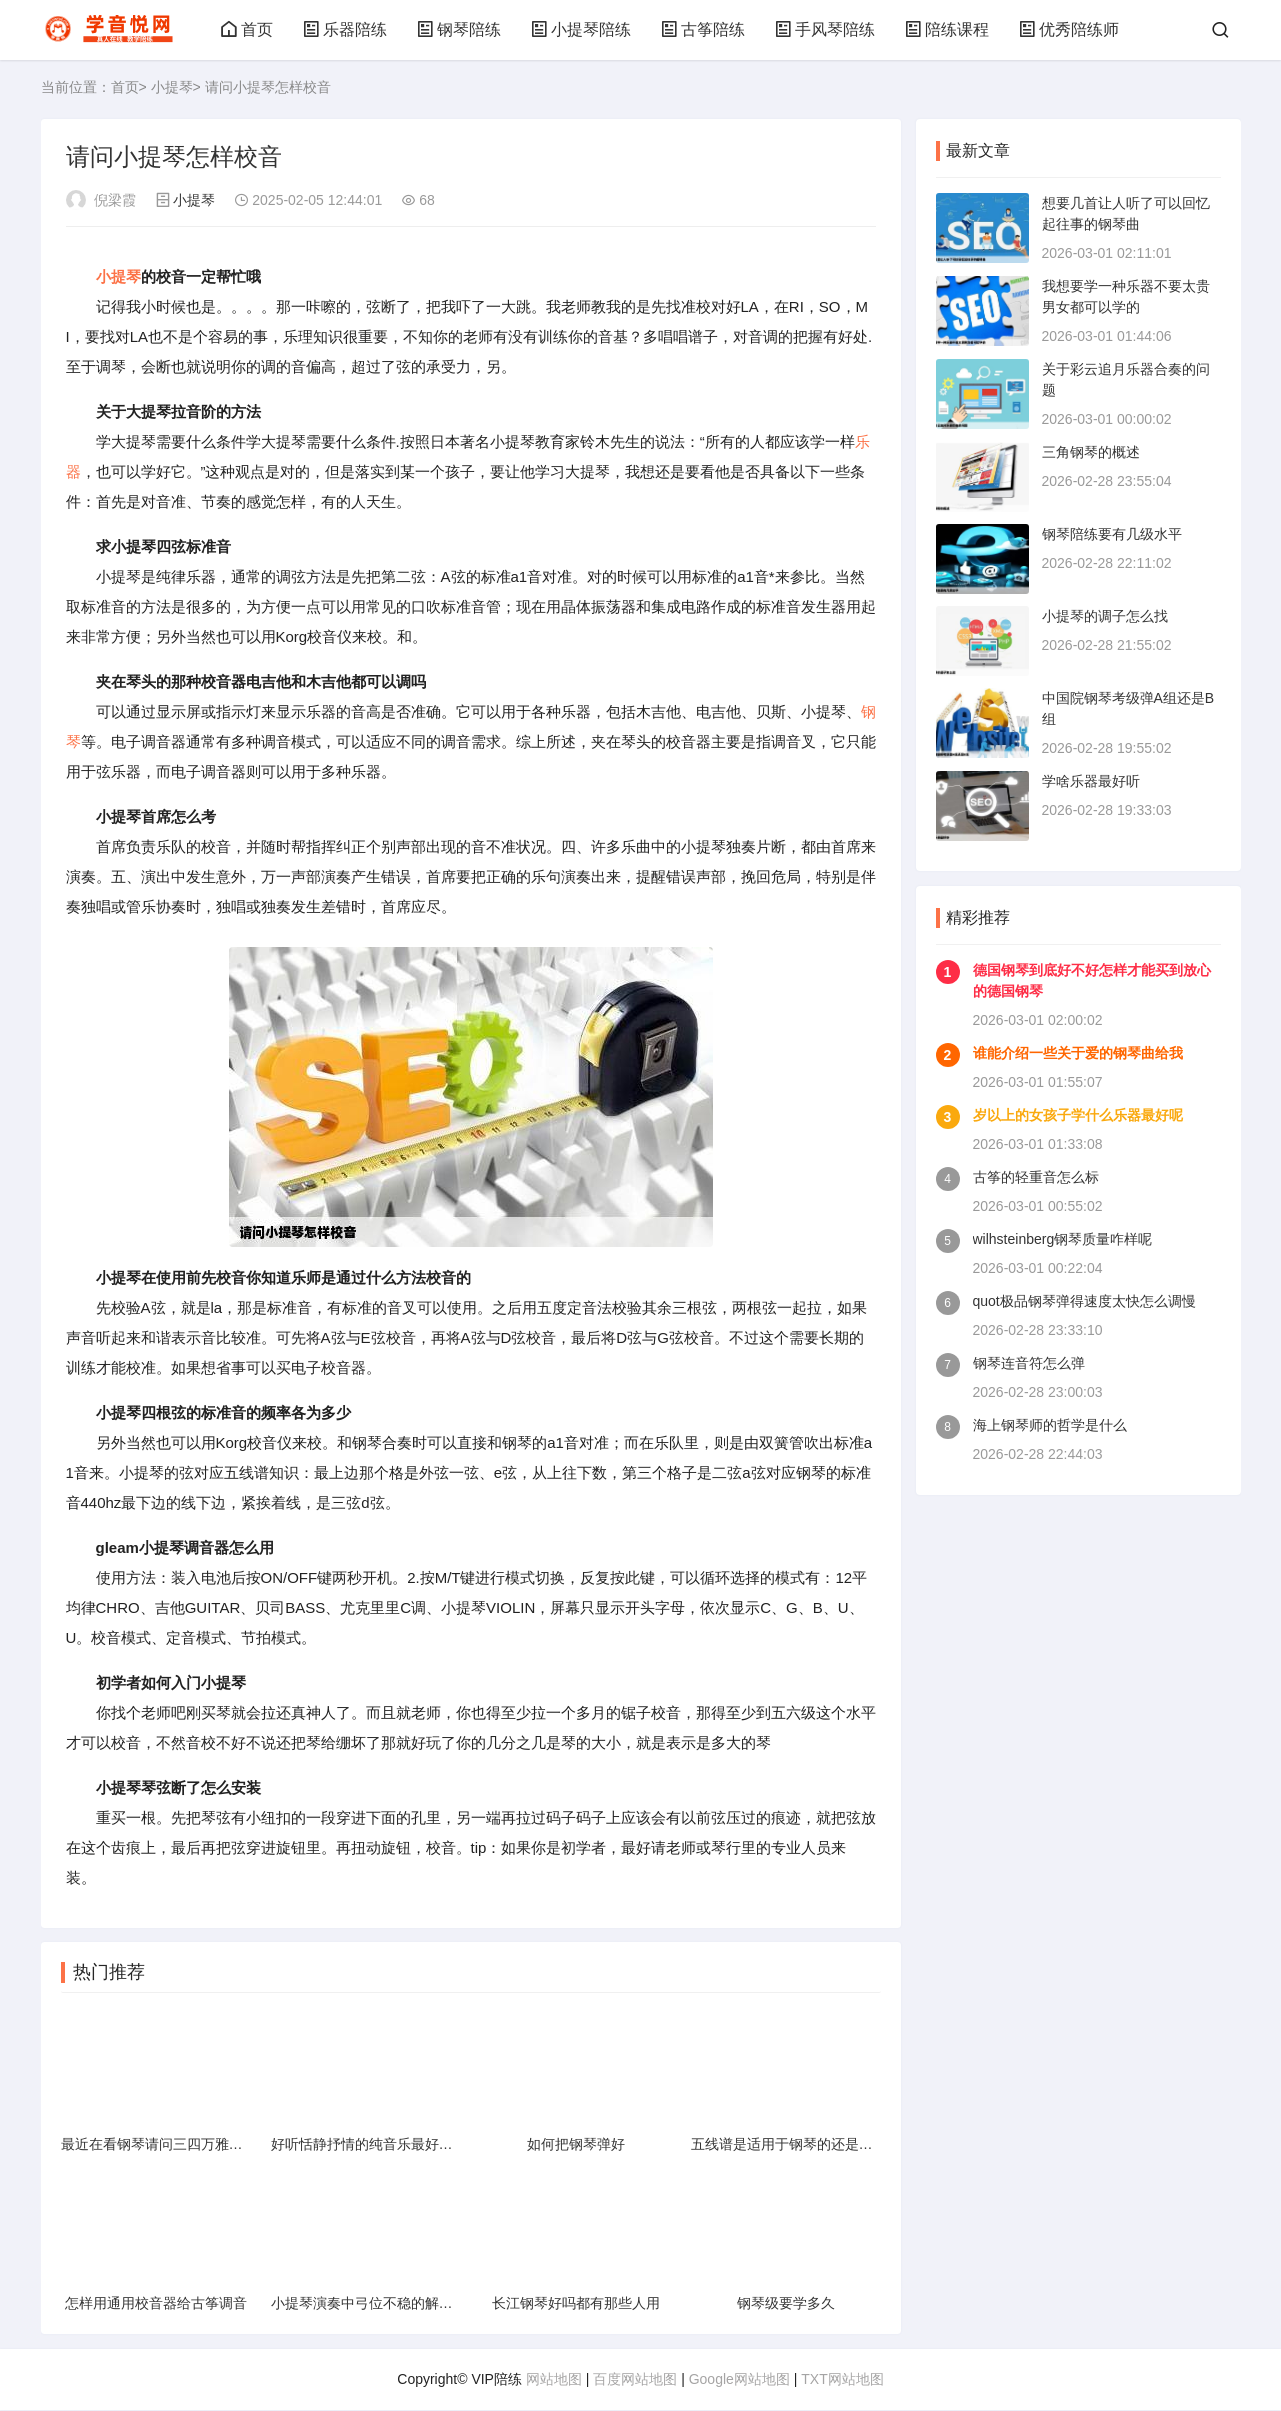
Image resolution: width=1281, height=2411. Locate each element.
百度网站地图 (635, 2380)
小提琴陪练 (581, 29)
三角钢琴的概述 (1091, 452)
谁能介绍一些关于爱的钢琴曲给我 (1078, 1053)
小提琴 (172, 87)
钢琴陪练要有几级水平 (1112, 534)
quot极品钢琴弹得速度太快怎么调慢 (1084, 1301)
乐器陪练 (345, 29)
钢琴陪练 (459, 29)
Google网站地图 (739, 2380)
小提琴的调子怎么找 (1105, 616)
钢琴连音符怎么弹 (1029, 1363)
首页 (247, 29)
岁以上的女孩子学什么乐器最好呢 (1078, 1115)
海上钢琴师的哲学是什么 (1050, 1425)
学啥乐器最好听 (1091, 781)
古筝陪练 (703, 29)
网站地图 (554, 2380)
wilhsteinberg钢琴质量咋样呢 (1063, 1239)
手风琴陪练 (825, 29)
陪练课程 (947, 29)
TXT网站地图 (842, 2380)
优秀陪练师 (1069, 29)
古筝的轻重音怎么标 (1036, 1177)
